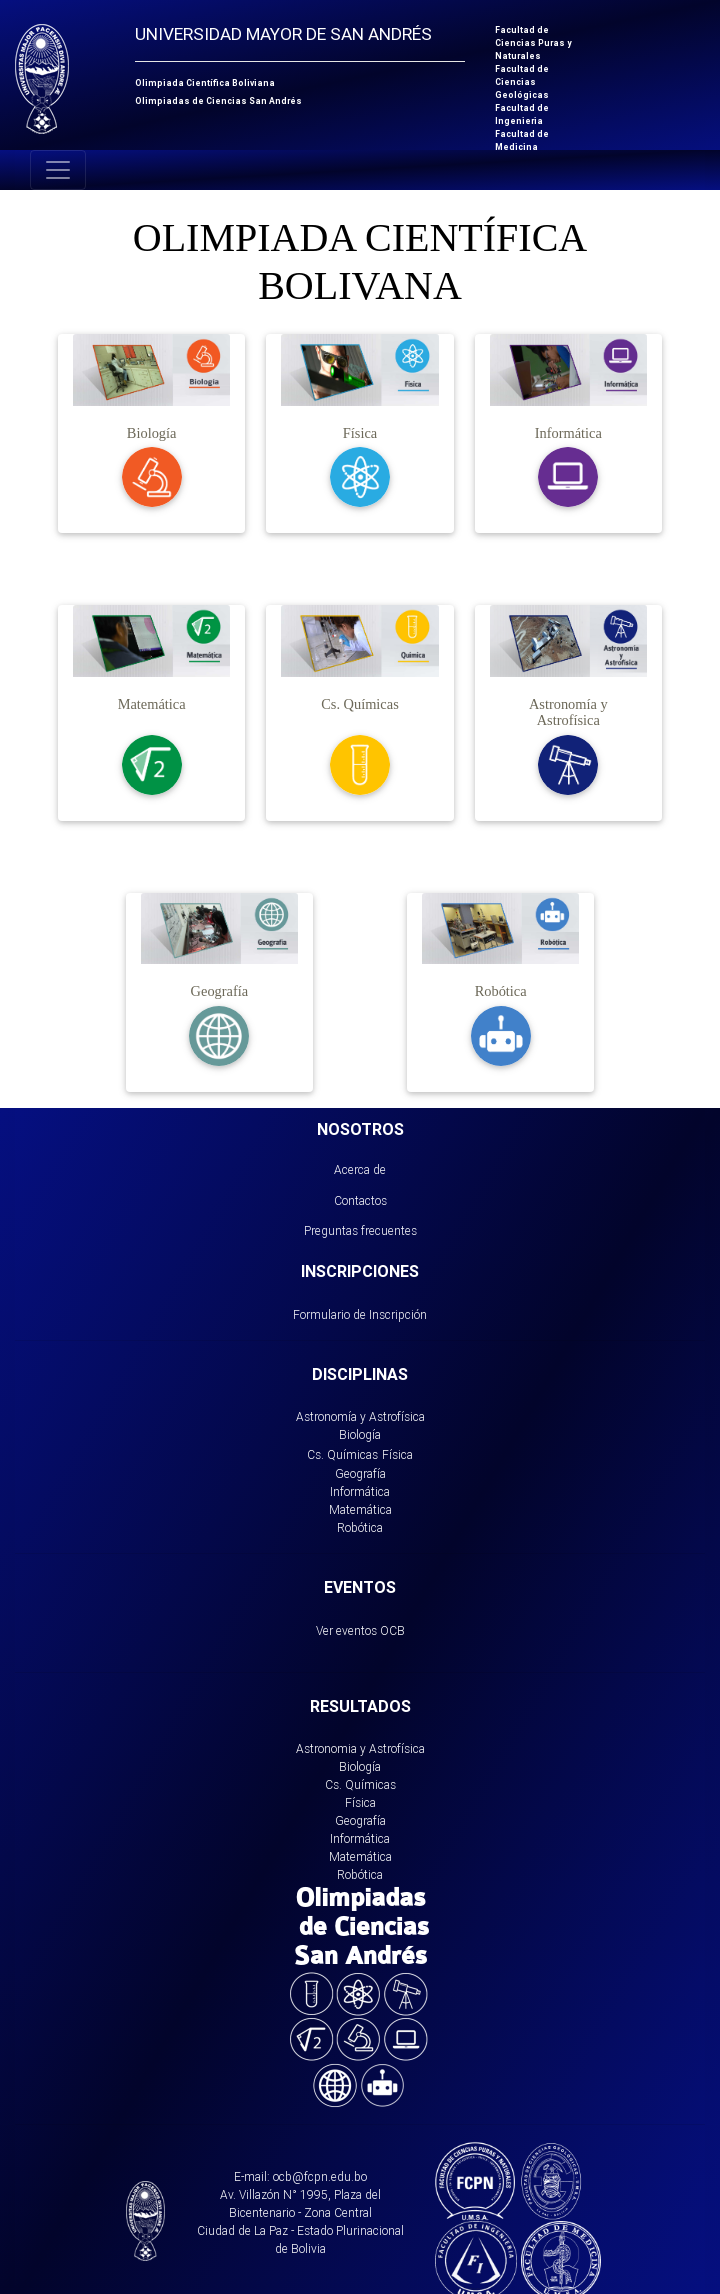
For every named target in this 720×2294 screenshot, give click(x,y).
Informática (360, 1491)
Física (397, 1454)
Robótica (360, 1527)
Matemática (360, 1509)
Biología (360, 1434)
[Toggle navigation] (58, 170)
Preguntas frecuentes (360, 1230)
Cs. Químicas (342, 1454)
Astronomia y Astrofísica (360, 1748)
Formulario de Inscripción (360, 1314)
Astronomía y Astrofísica (360, 1416)
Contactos (360, 1200)
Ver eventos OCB (360, 1630)
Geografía (360, 1473)
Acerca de (360, 1169)
